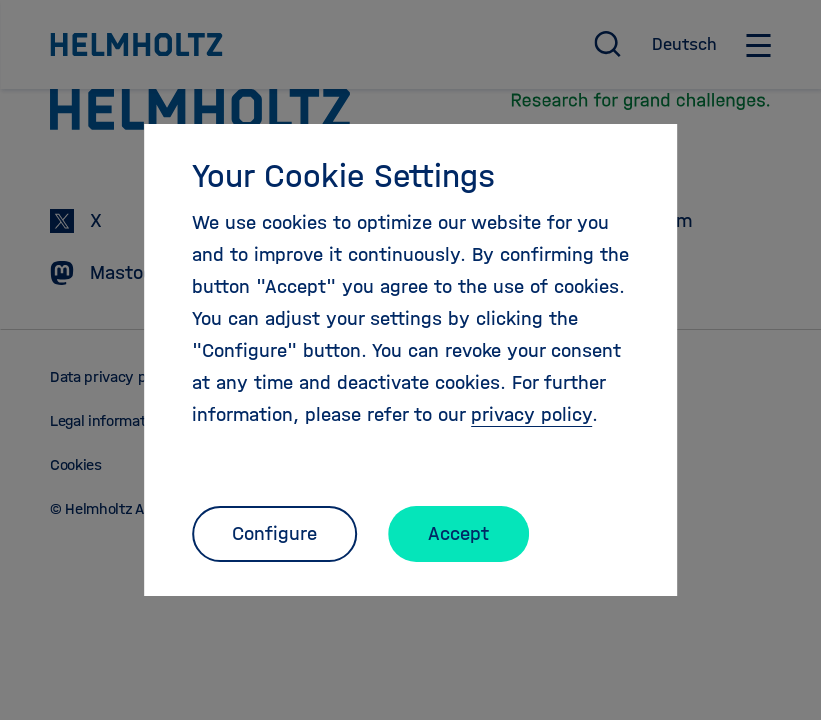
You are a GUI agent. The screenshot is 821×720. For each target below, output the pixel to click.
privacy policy (531, 414)
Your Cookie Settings (343, 176)
